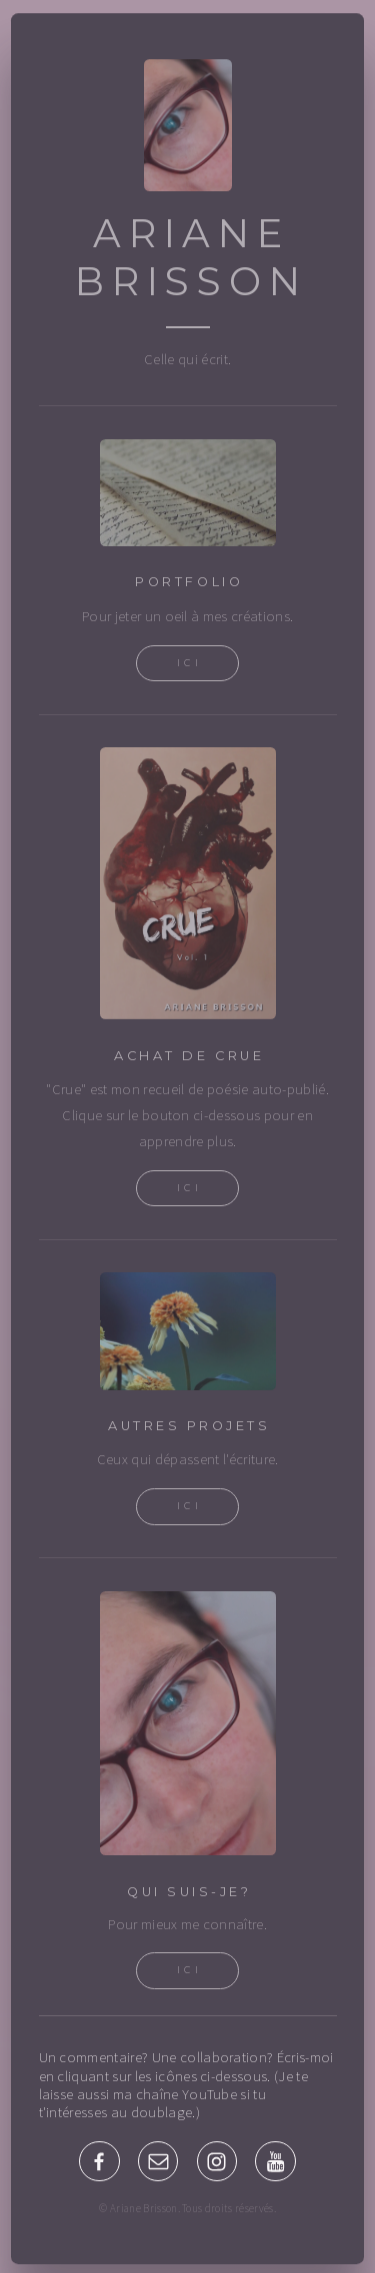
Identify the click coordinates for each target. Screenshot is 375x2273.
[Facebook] (99, 2163)
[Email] (158, 2163)
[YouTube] (275, 2163)
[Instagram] (217, 2163)
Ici (189, 664)
